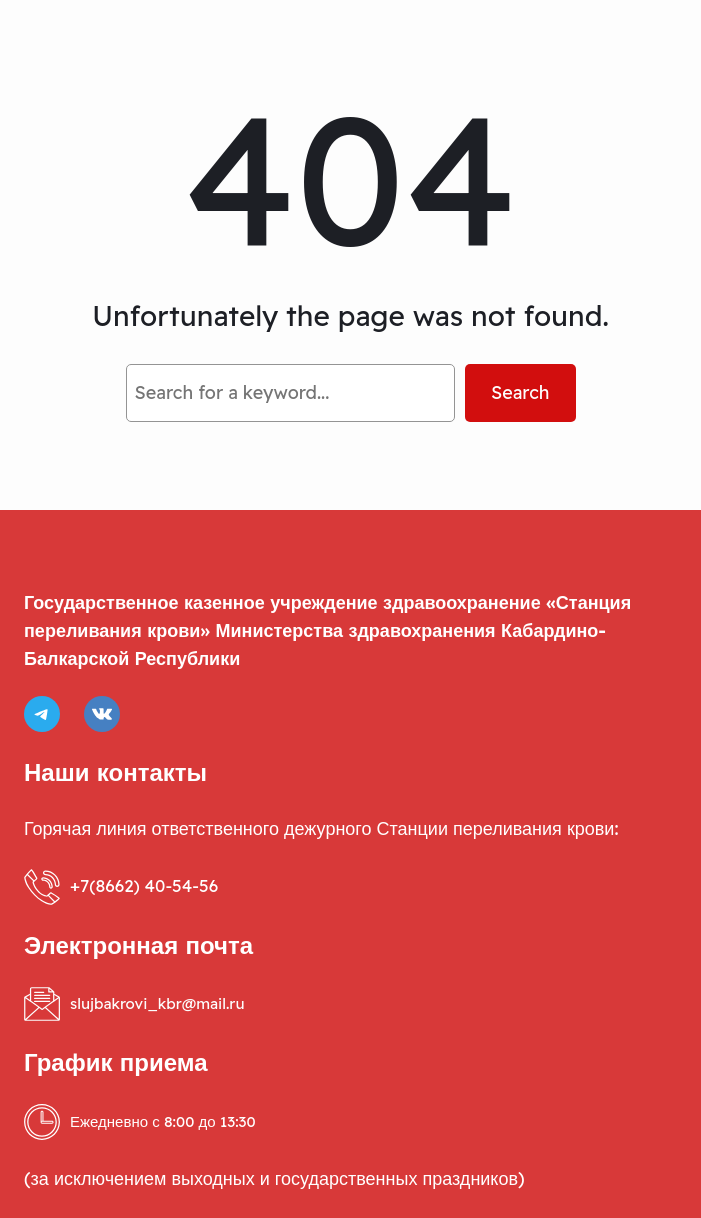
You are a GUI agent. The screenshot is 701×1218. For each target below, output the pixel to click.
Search (520, 392)
